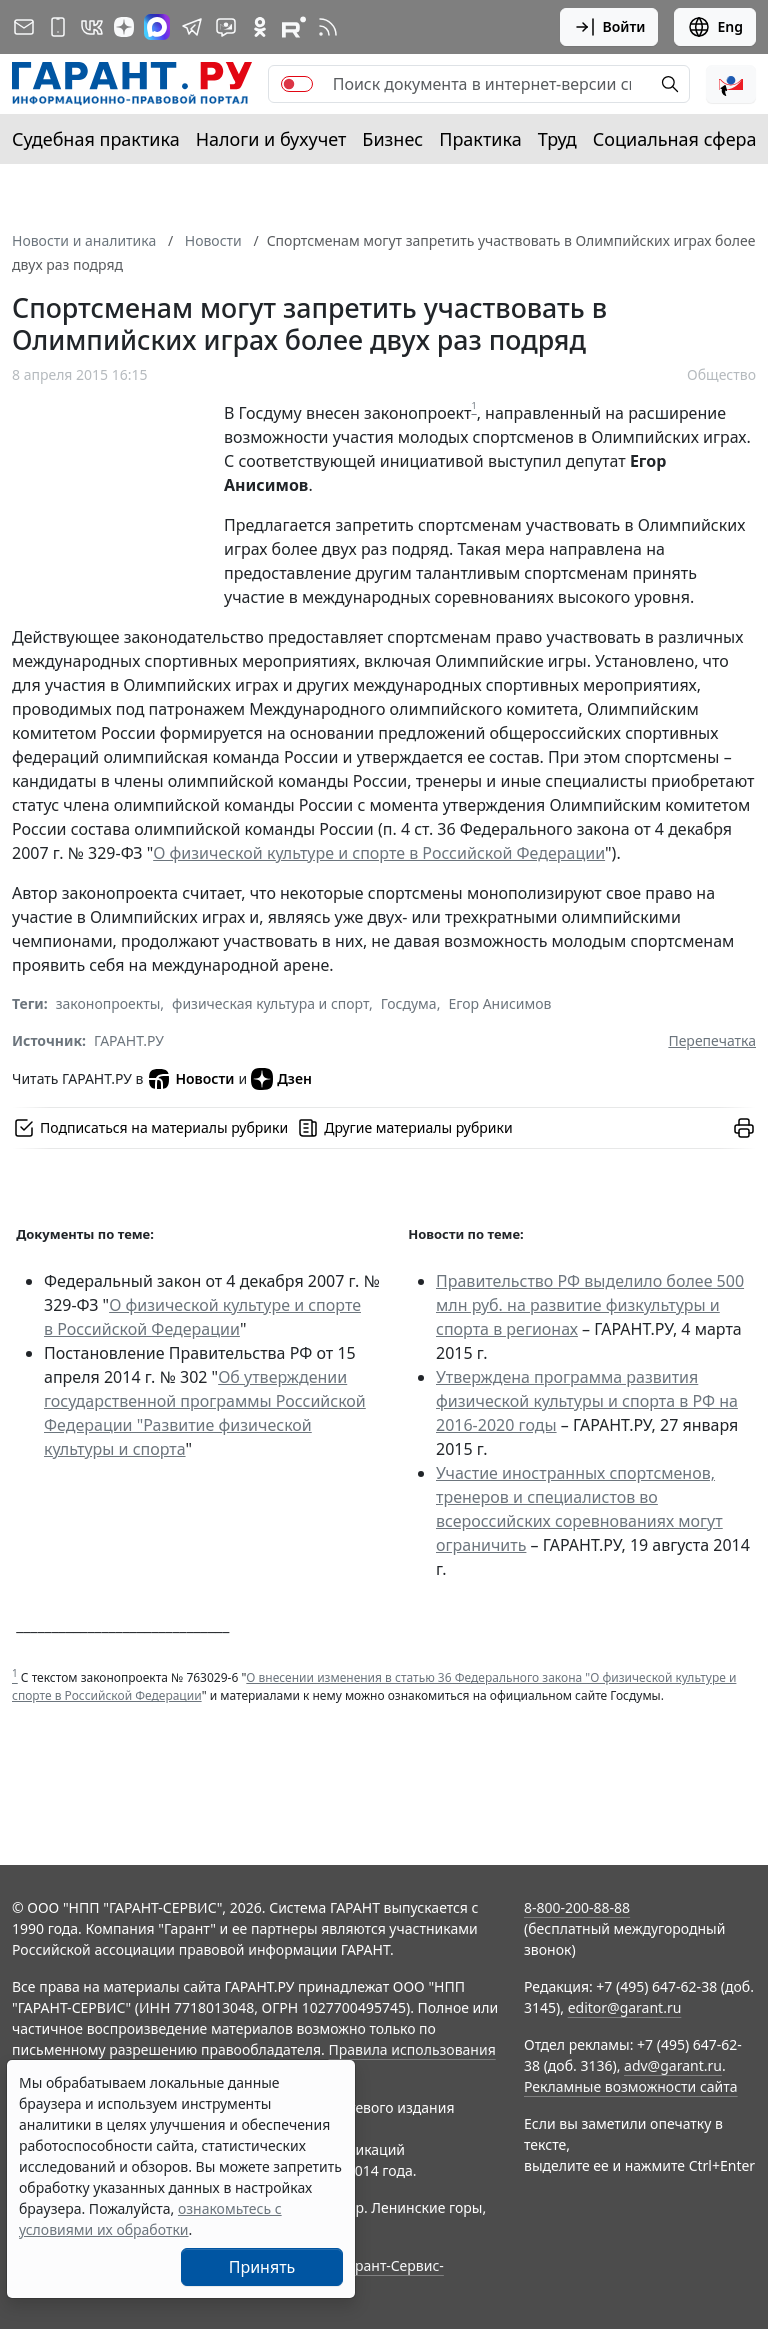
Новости (190, 1079)
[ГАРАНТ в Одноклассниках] (260, 27)
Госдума (409, 1003)
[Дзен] (124, 27)
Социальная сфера (675, 139)
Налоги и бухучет (271, 139)
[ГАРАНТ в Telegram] (192, 27)
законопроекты (108, 1003)
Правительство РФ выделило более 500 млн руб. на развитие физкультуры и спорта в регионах (590, 1305)
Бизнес (392, 139)
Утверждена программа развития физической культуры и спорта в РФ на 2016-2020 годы (587, 1401)
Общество (721, 374)
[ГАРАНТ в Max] (157, 27)
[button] (731, 84)
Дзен (281, 1079)
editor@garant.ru (625, 2007)
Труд (557, 139)
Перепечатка (712, 1040)
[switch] (297, 84)
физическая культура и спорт (270, 1003)
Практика (480, 139)
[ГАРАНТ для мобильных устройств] (58, 27)
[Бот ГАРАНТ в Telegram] (226, 27)
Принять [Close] (262, 2267)
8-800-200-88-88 (577, 1907)
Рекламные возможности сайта (631, 2086)
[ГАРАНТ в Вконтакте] (92, 27)
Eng (715, 27)
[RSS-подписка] (328, 27)
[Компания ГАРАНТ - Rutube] (294, 27)
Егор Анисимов (499, 1003)
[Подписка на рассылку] (24, 27)
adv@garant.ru (673, 2065)
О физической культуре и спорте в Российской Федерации (379, 853)
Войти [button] (609, 27)
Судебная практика (96, 139)
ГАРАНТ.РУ (129, 1040)
